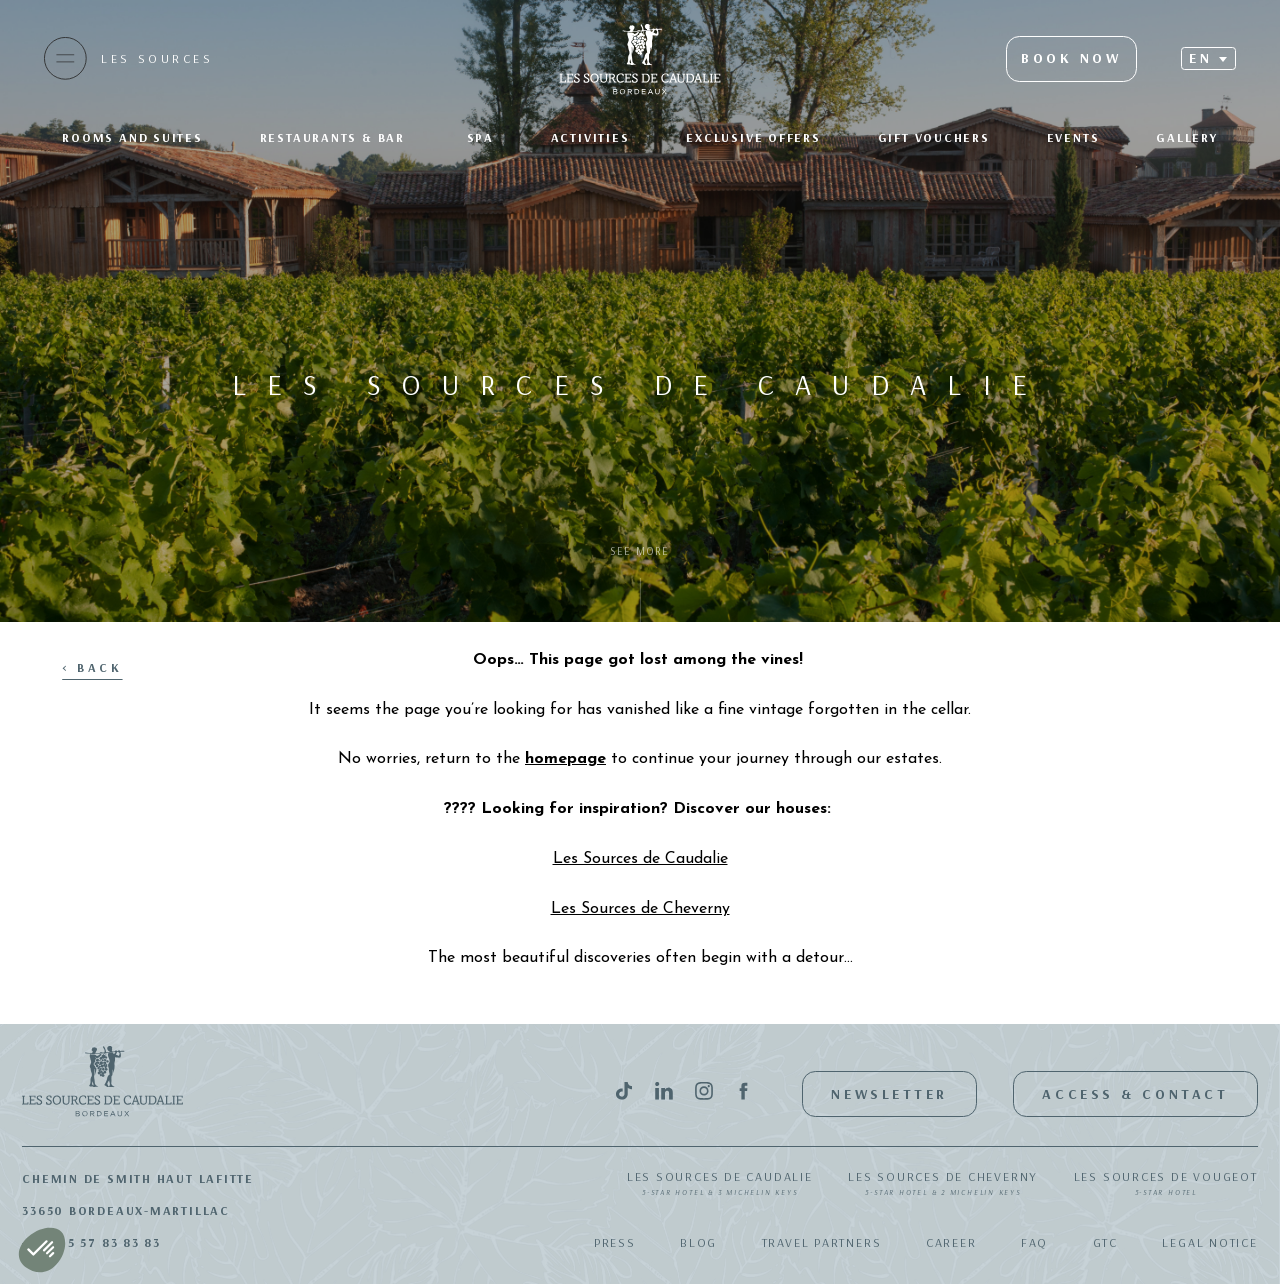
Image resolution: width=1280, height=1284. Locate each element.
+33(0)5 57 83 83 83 (91, 1242)
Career (951, 1242)
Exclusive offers (753, 137)
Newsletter (889, 1094)
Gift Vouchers (934, 137)
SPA (480, 137)
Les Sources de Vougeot (1166, 1185)
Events (1073, 137)
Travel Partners (822, 1242)
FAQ (1034, 1242)
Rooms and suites (132, 137)
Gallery (1186, 137)
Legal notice (1209, 1242)
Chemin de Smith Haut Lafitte (138, 1178)
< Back (92, 667)
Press (615, 1242)
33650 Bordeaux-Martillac (126, 1210)
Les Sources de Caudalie (720, 1185)
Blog (698, 1242)
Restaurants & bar (335, 137)
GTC (1105, 1242)
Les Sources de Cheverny (943, 1185)
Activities (590, 137)
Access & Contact (1135, 1094)
